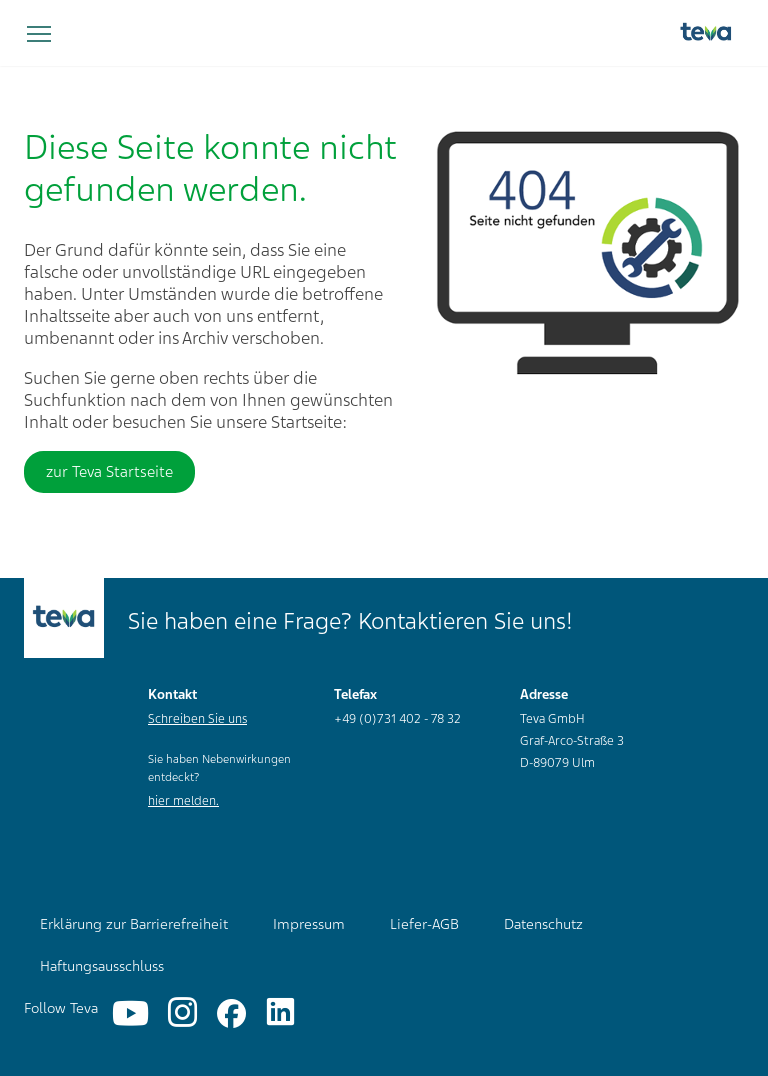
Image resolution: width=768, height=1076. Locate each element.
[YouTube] (130, 1013)
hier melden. (183, 801)
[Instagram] (182, 1013)
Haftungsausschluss (102, 966)
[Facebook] (231, 1013)
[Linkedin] (280, 1013)
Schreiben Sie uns (197, 719)
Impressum (309, 924)
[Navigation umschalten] (39, 35)
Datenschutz (543, 924)
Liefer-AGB (424, 924)
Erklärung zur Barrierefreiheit (134, 924)
